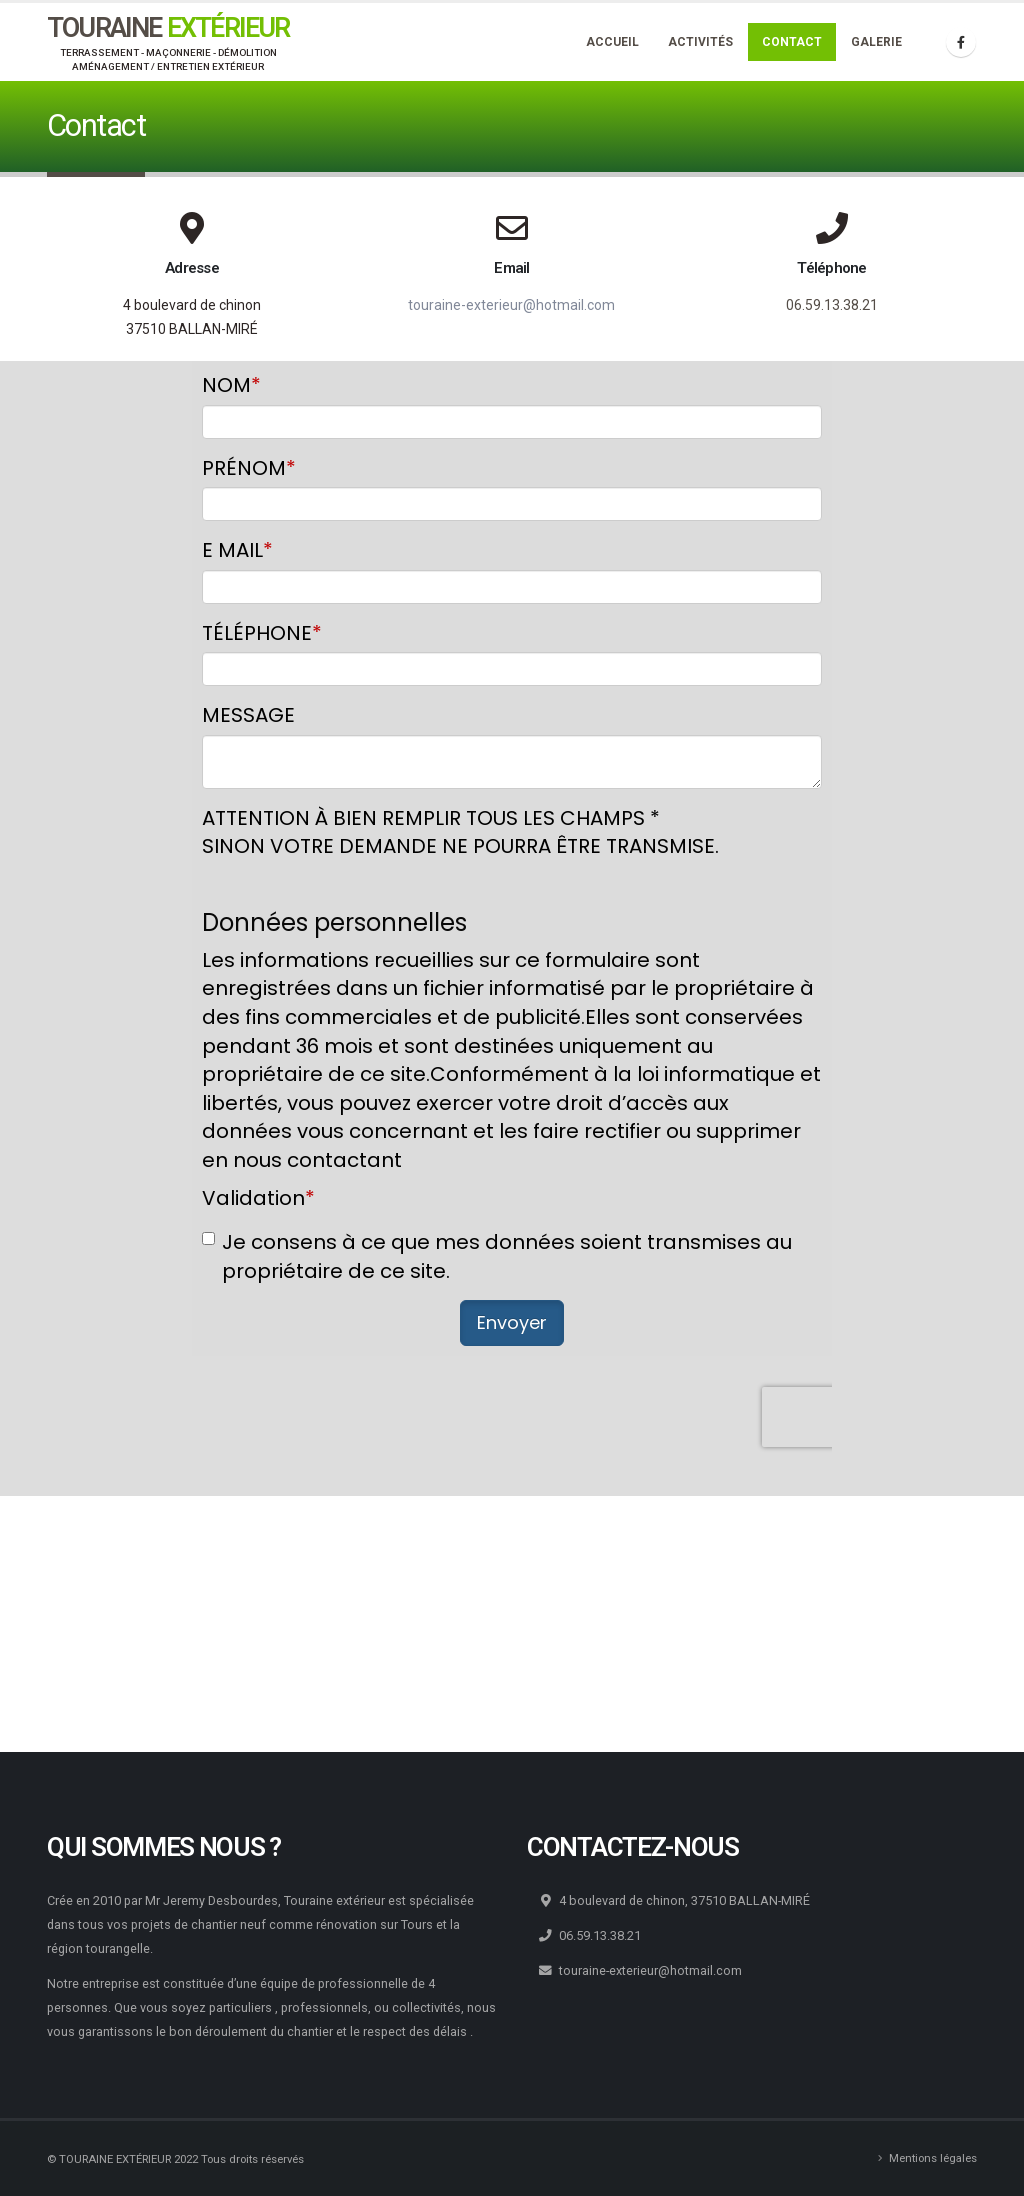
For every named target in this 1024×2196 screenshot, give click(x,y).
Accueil (612, 42)
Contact (792, 42)
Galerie (876, 42)
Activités (700, 42)
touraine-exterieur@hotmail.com (511, 305)
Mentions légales (933, 2158)
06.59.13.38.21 (832, 305)
